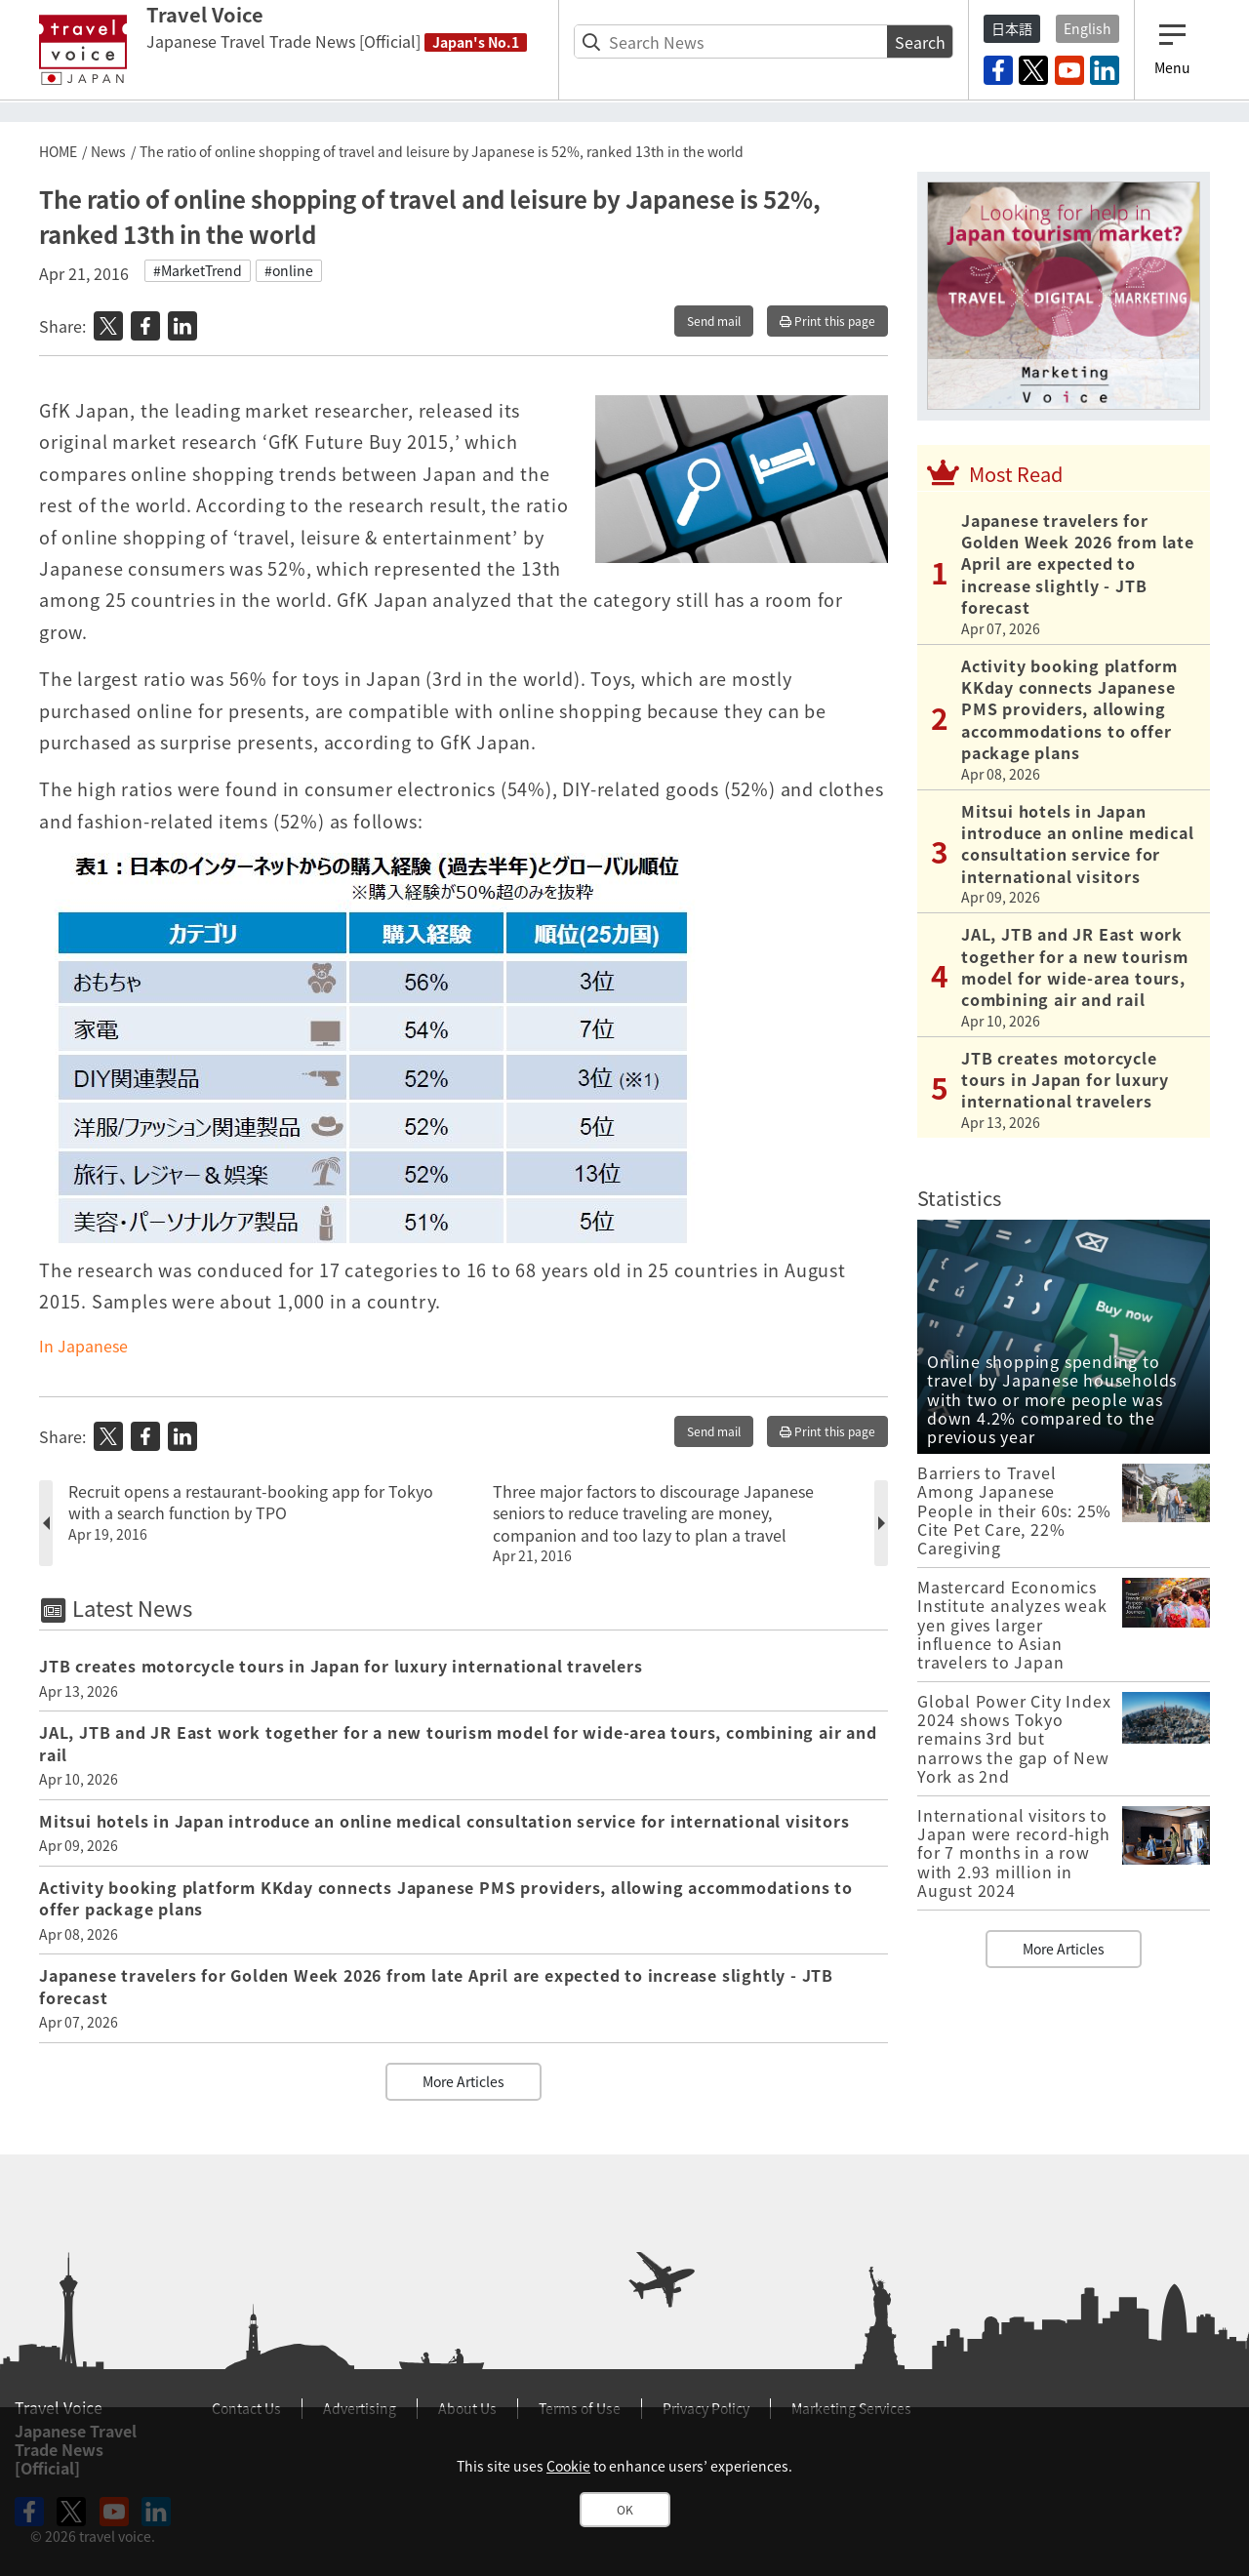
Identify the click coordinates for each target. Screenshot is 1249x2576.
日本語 (1011, 28)
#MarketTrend (197, 270)
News (108, 151)
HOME (58, 151)
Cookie (568, 2465)
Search (920, 42)
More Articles (463, 2081)
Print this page (827, 321)
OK (625, 2509)
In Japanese (83, 1345)
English (1087, 28)
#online (288, 270)
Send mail (714, 321)
